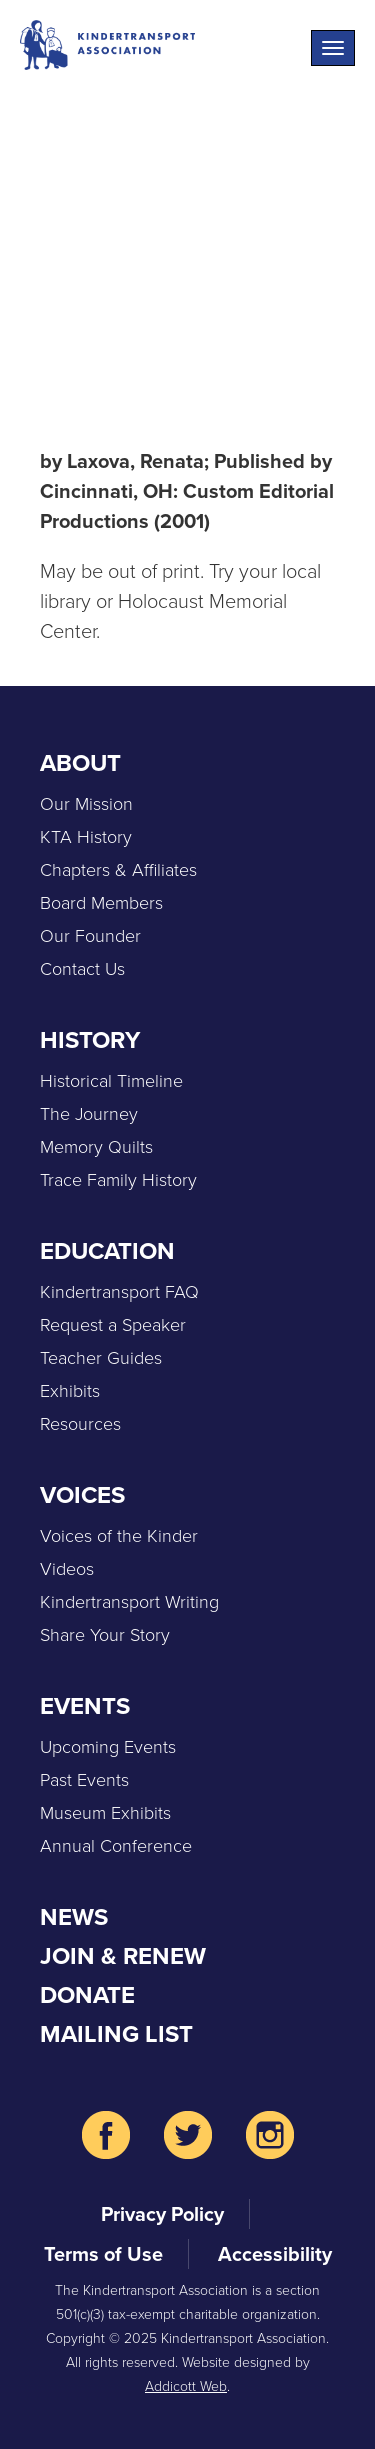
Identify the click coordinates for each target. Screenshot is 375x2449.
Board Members (101, 903)
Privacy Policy (162, 2214)
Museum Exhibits (105, 1813)
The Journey (89, 1114)
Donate (87, 1995)
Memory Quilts (96, 1147)
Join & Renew (123, 1956)
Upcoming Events (108, 1747)
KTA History (86, 837)
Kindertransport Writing (129, 1602)
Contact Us (82, 969)
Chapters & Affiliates (118, 870)
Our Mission (86, 804)
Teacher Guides (101, 1358)
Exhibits (70, 1391)
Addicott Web (186, 2386)
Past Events (84, 1780)
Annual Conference (116, 1846)
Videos (67, 1569)
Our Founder (90, 936)
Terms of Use (103, 2254)
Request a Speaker (113, 1325)
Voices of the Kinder (119, 1536)
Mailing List (116, 2034)
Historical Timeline (111, 1081)
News (74, 1917)
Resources (80, 1424)
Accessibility (275, 2254)
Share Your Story (105, 1635)
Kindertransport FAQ (119, 1292)
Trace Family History (118, 1180)
